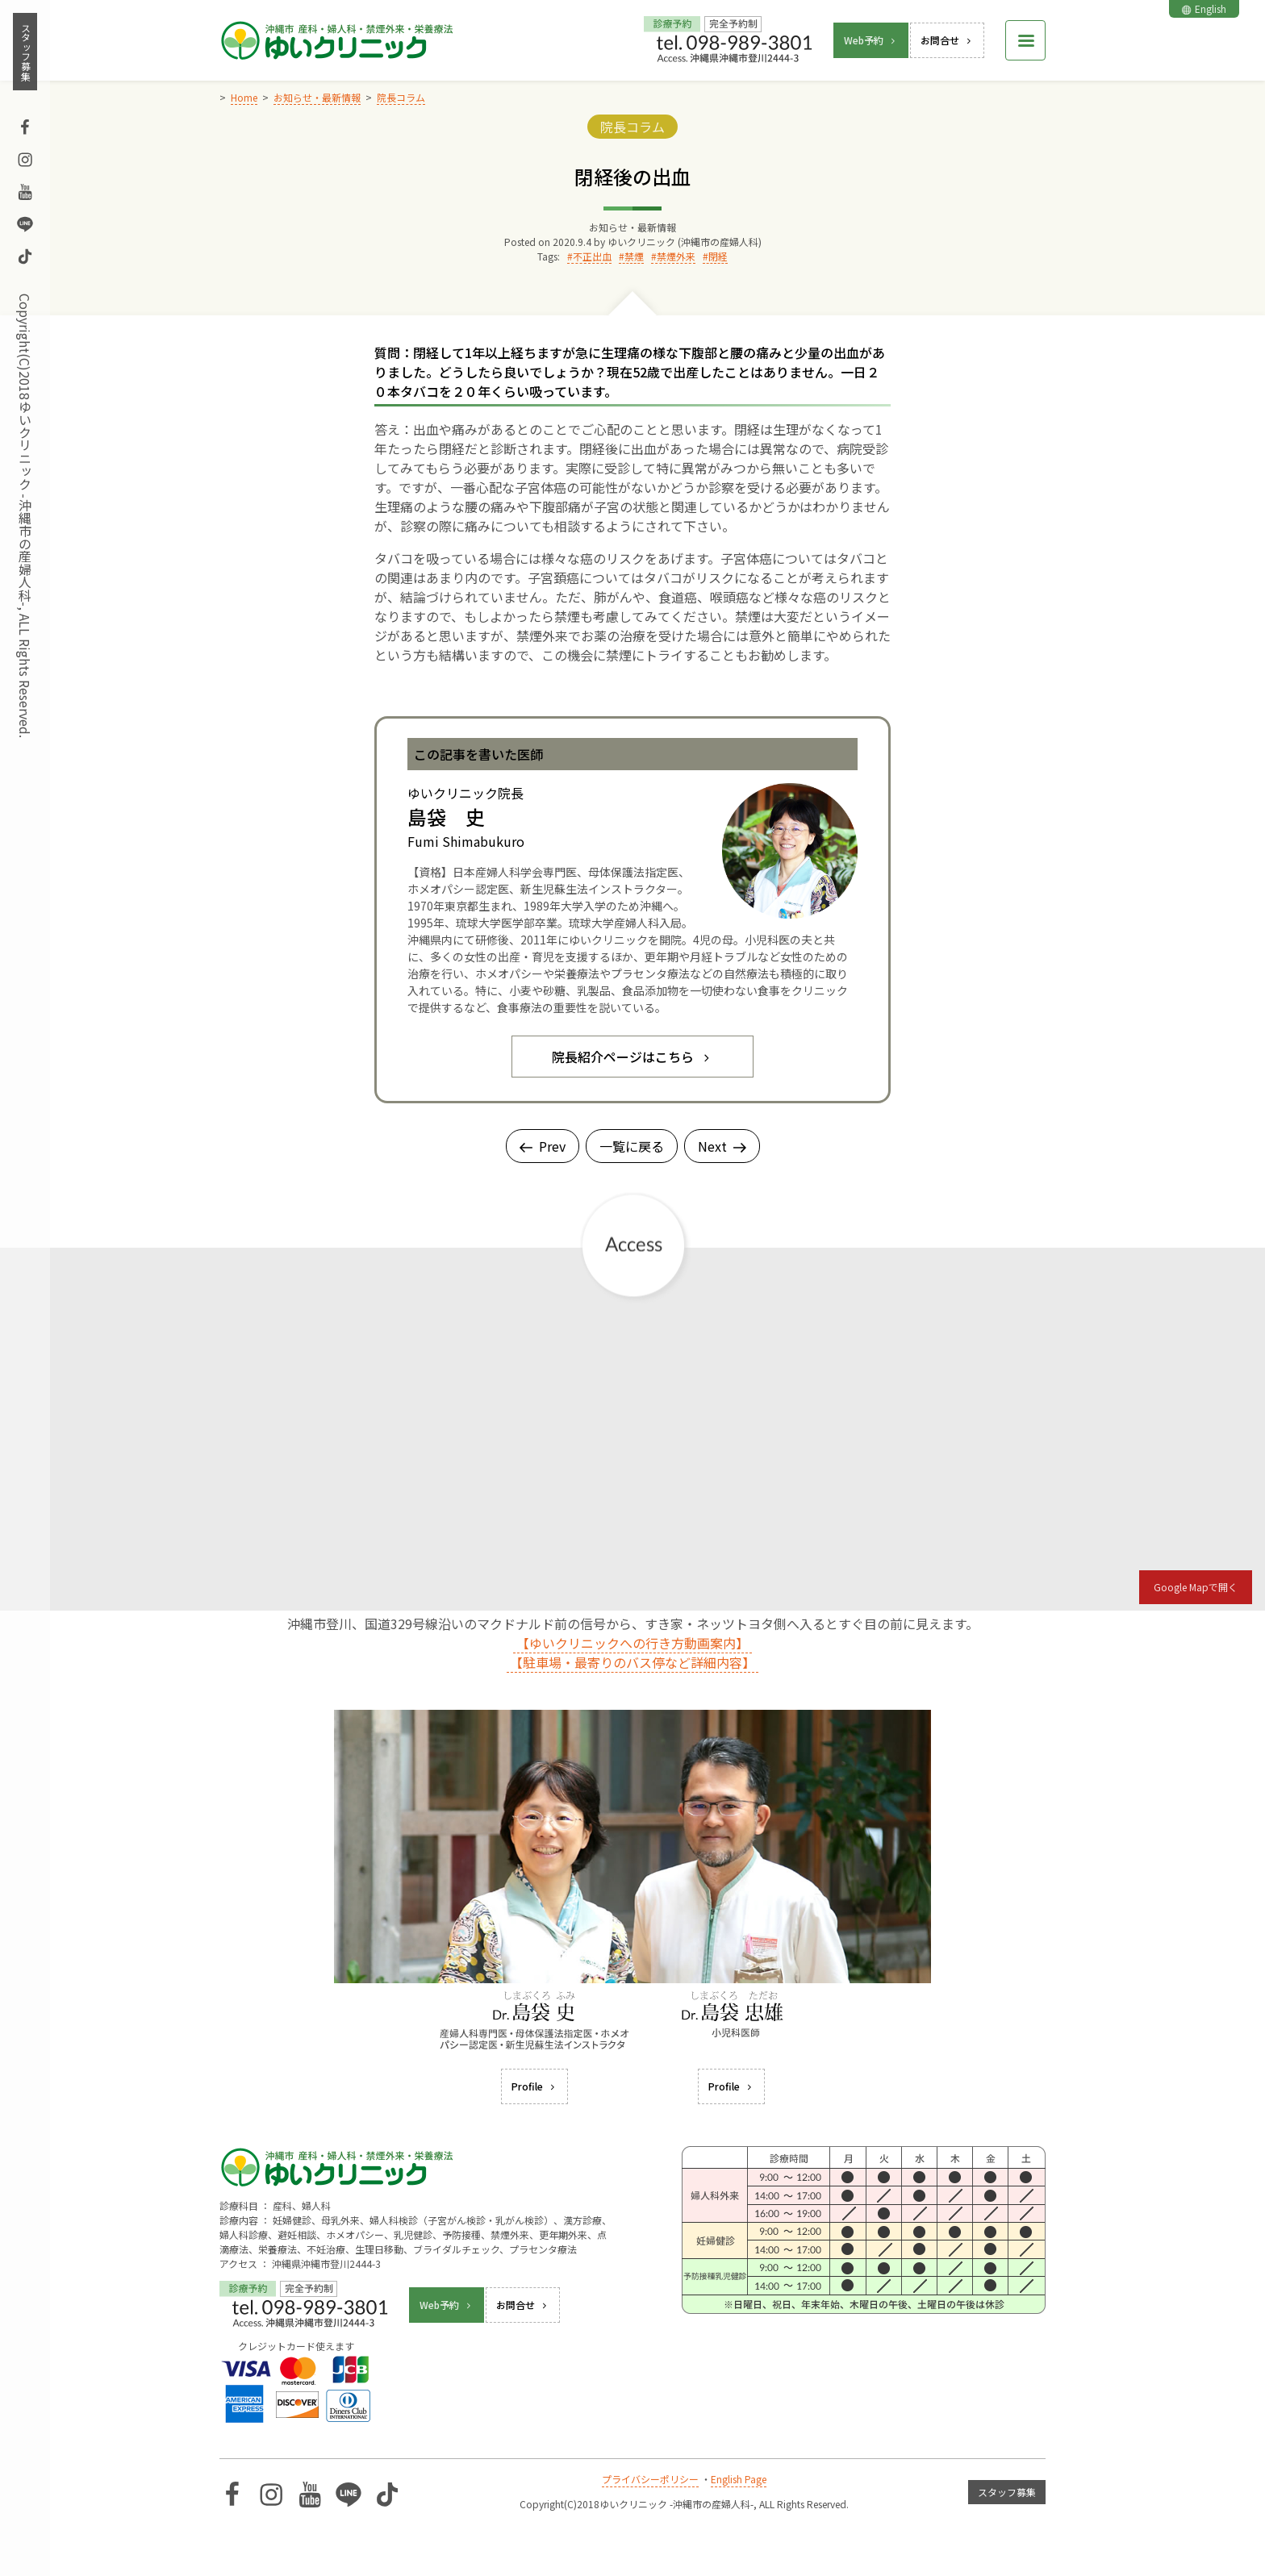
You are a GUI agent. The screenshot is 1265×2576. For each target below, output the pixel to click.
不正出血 (592, 256)
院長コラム (632, 126)
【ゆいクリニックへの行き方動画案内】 (632, 1643)
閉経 (718, 256)
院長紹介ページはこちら (632, 1056)
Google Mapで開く (1196, 1587)
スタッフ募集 (25, 52)
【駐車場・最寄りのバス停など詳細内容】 (632, 1662)
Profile (534, 2086)
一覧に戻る (631, 1146)
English (1204, 8)
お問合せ (947, 40)
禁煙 (634, 256)
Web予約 (871, 40)
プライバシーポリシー (650, 2479)
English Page (738, 2479)
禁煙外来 (676, 256)
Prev (543, 1146)
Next (722, 1146)
